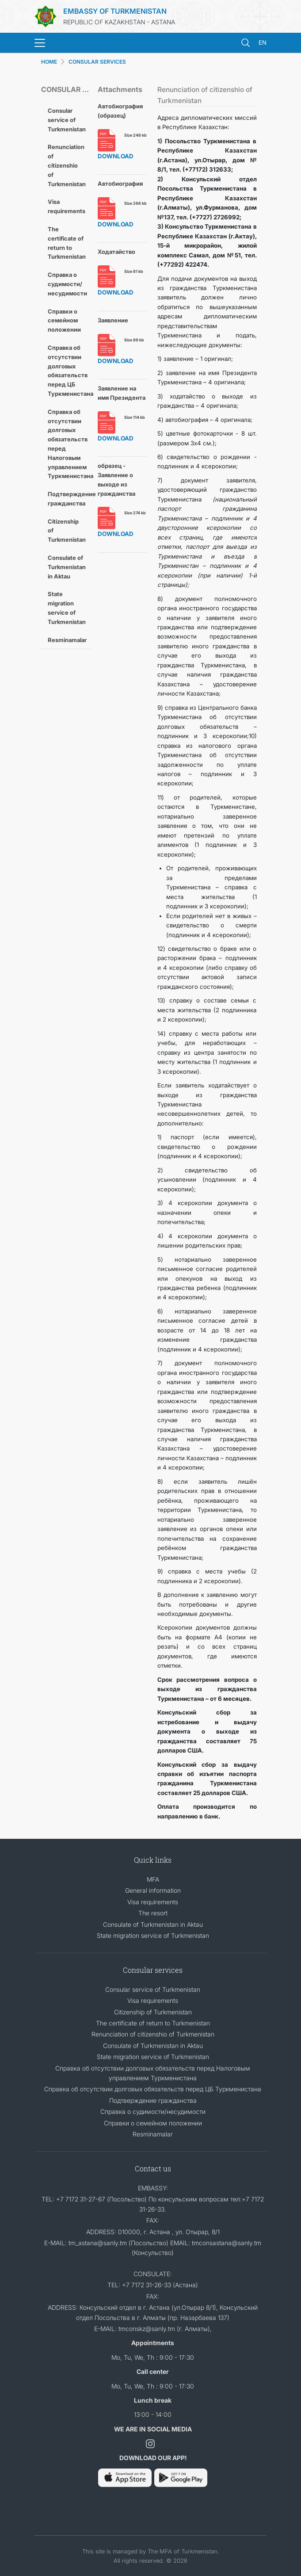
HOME (49, 61)
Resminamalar (67, 639)
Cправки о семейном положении (64, 320)
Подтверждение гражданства (69, 498)
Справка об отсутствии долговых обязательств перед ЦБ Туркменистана (69, 370)
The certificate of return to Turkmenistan (67, 243)
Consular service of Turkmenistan (67, 120)
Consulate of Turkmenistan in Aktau (67, 567)
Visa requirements (66, 206)
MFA (153, 1879)
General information (153, 1890)
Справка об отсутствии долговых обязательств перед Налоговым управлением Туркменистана (69, 444)
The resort (153, 1913)
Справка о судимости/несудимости (67, 284)
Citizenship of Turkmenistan (67, 531)
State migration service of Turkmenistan (67, 607)
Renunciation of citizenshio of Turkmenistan (67, 165)
